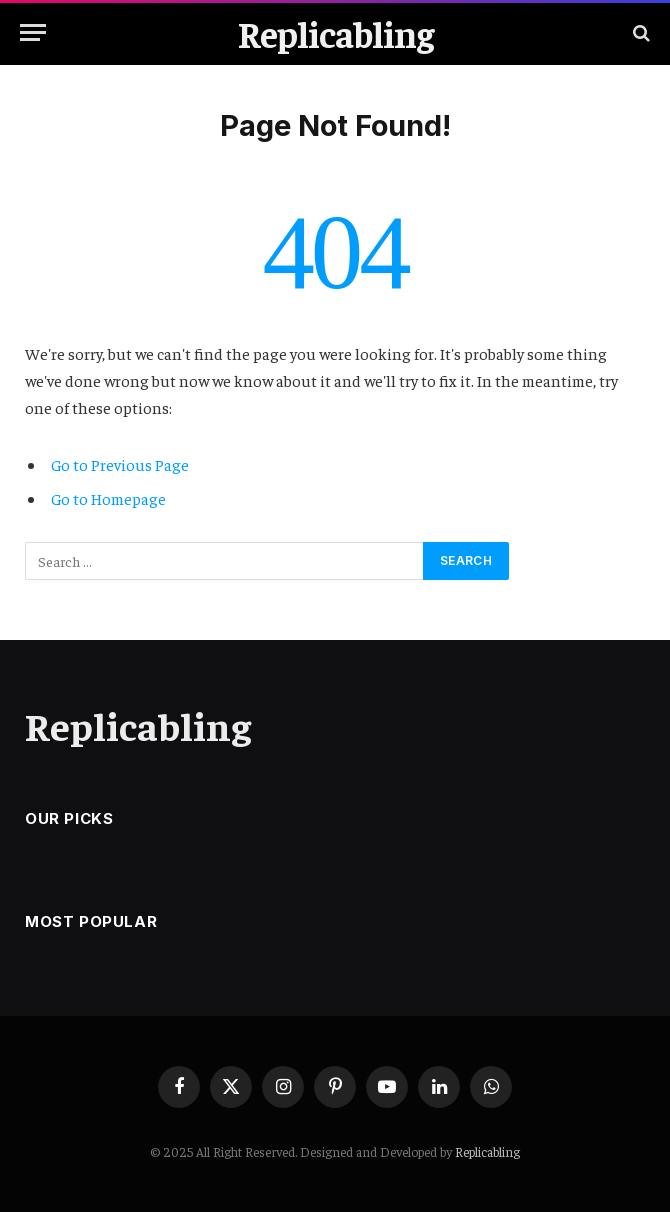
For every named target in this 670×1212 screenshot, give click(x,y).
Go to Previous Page (120, 464)
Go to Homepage (108, 498)
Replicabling (487, 1151)
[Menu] (33, 32)
